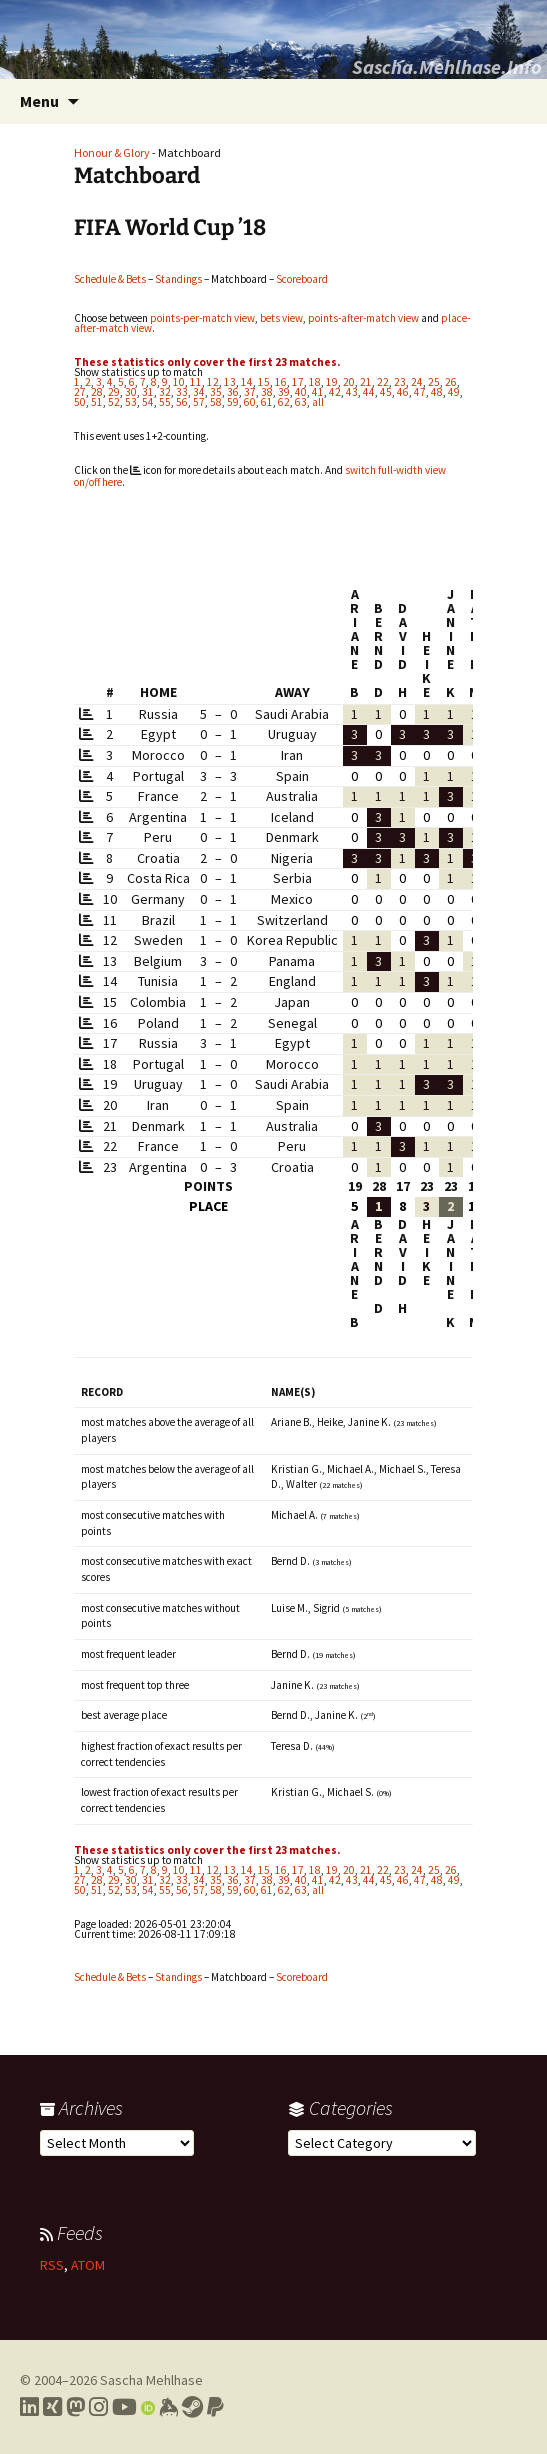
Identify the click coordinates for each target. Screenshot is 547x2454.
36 (233, 392)
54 (148, 402)
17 (298, 382)
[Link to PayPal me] (215, 2407)
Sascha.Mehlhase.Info (447, 66)
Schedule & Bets (110, 279)
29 (114, 392)
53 (131, 402)
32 (165, 392)
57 (199, 402)
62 (284, 402)
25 (434, 382)
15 (264, 382)
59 (233, 402)
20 (349, 382)
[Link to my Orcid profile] (148, 2407)
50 (80, 402)
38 (267, 392)
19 (332, 382)
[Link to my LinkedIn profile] (29, 2407)
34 (199, 392)
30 (131, 392)
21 (366, 382)
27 (80, 392)
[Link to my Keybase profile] (168, 2407)
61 (267, 402)
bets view (281, 318)
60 (250, 402)
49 (454, 392)
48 (437, 392)
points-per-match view (202, 318)
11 (196, 382)
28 (97, 392)
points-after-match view (363, 318)
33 (182, 392)
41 (318, 392)
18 (315, 382)
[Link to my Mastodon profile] (75, 2407)
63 (301, 402)
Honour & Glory (112, 152)
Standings (178, 279)
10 (179, 382)
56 (182, 402)
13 (230, 382)
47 (420, 392)
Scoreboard (302, 279)
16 (281, 382)
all (318, 402)
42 (335, 392)
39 (284, 392)
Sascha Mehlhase (151, 2380)
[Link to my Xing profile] (52, 2407)
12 (213, 382)
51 (97, 402)
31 (148, 392)
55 (165, 402)
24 (417, 382)
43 (352, 392)
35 (216, 392)
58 (216, 402)
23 (400, 382)
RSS (52, 2265)
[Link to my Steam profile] (192, 2407)
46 (403, 392)
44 (369, 392)
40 (301, 392)
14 (247, 382)
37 (250, 392)
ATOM (88, 2265)
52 (114, 402)
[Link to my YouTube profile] (124, 2407)
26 (451, 382)
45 (386, 392)
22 (383, 382)
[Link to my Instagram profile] (98, 2407)
